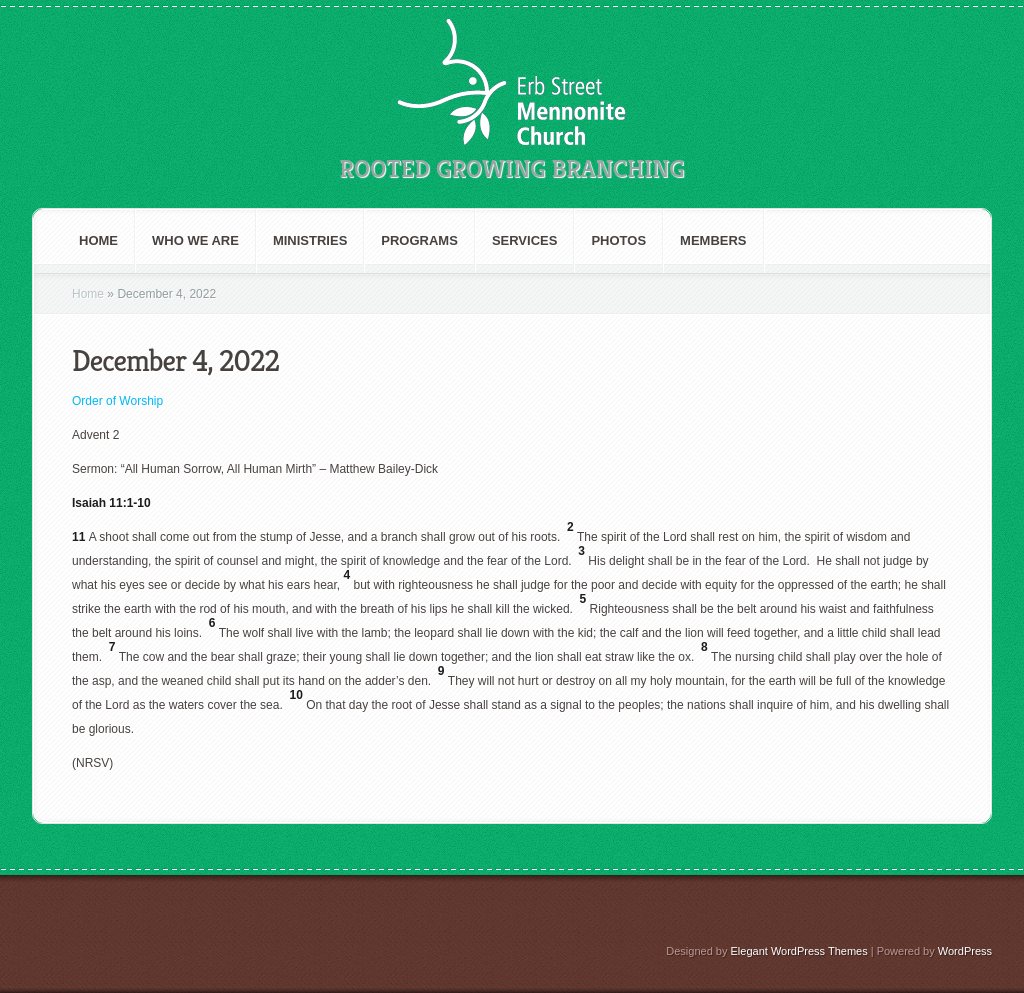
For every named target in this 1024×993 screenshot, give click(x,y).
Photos (618, 240)
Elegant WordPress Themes (799, 951)
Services (525, 240)
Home (98, 240)
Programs (419, 240)
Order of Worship (117, 401)
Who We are (195, 240)
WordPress (965, 951)
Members (713, 240)
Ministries (310, 240)
